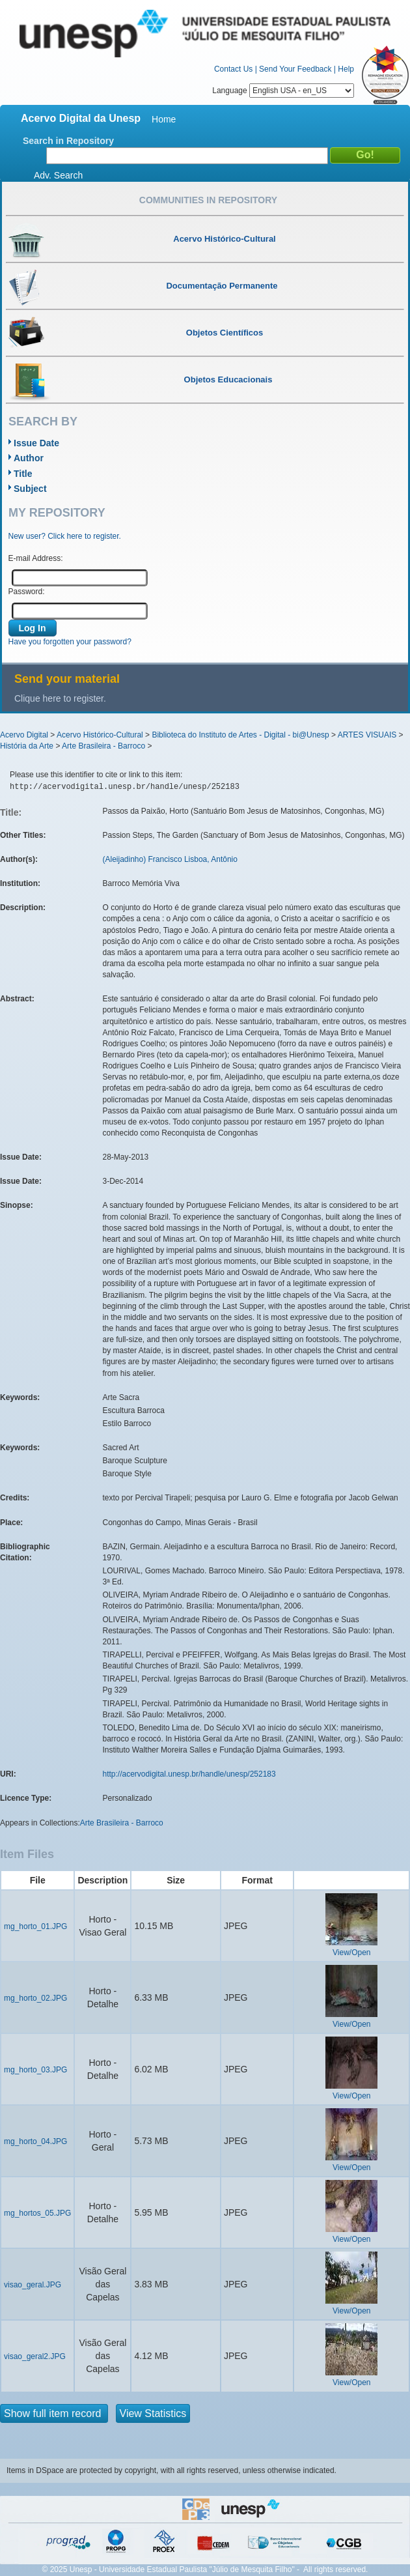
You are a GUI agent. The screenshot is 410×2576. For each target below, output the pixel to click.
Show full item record (54, 2413)
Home (164, 119)
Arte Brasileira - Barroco (103, 746)
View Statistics (153, 2413)
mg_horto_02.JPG (35, 1998)
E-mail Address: (35, 558)
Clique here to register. (60, 698)
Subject (30, 488)
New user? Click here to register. (64, 536)
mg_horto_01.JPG (35, 1926)
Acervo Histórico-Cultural (100, 734)
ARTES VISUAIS (367, 734)
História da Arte (26, 746)
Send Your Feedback (295, 69)
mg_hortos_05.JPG (37, 2213)
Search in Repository (68, 141)
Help (346, 69)
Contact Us (233, 69)
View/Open (351, 1952)
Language (283, 90)
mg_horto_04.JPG (35, 2141)
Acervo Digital (24, 734)
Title (23, 473)
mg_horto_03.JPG (35, 2069)
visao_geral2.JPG (35, 2356)
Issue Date (36, 443)
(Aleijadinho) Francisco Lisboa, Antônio (170, 859)
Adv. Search (58, 175)
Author (29, 458)
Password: (26, 591)
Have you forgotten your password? (69, 641)
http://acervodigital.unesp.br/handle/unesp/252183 (189, 1774)
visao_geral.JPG (32, 2284)
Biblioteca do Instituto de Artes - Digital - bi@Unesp (240, 734)
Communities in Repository (208, 200)
